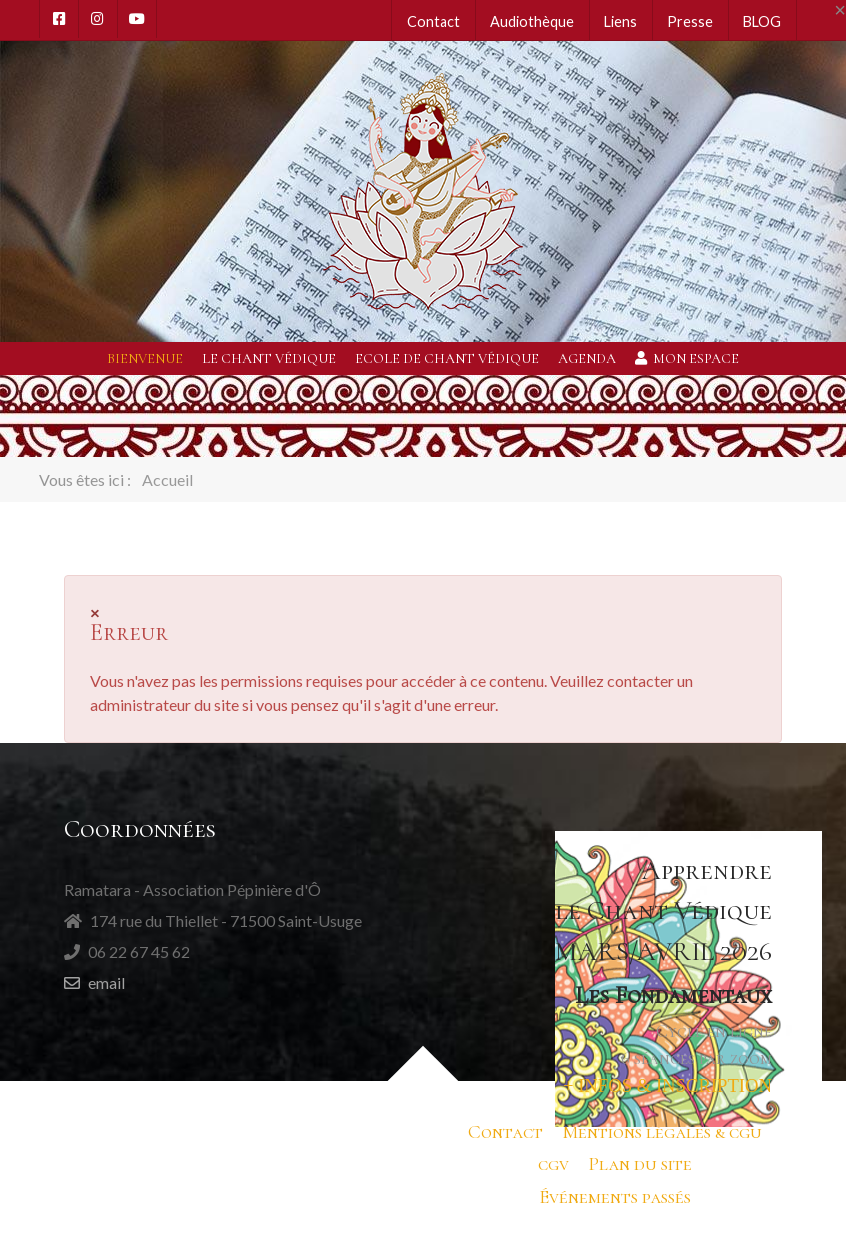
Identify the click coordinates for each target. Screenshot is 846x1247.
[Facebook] (59, 19)
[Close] (840, 10)
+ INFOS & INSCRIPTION (667, 1085)
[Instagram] (98, 19)
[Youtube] (137, 19)
